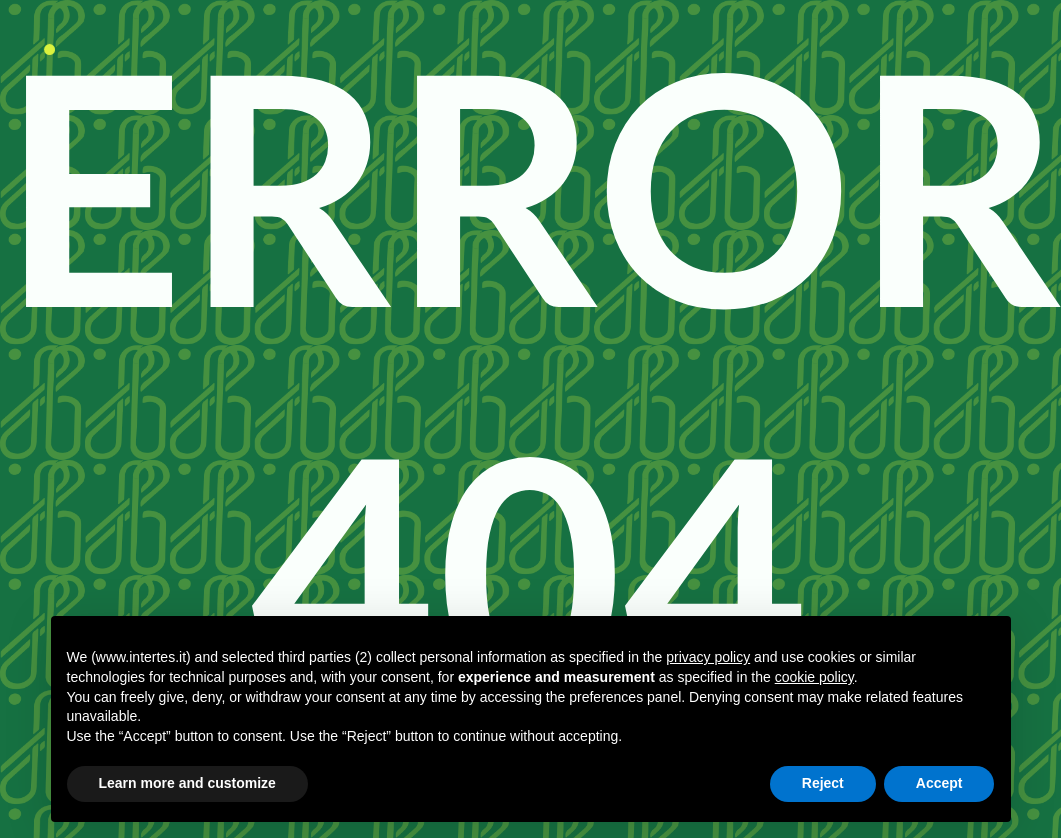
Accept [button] (939, 783)
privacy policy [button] (708, 657)
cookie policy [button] (814, 677)
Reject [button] (823, 783)
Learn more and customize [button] (187, 783)
